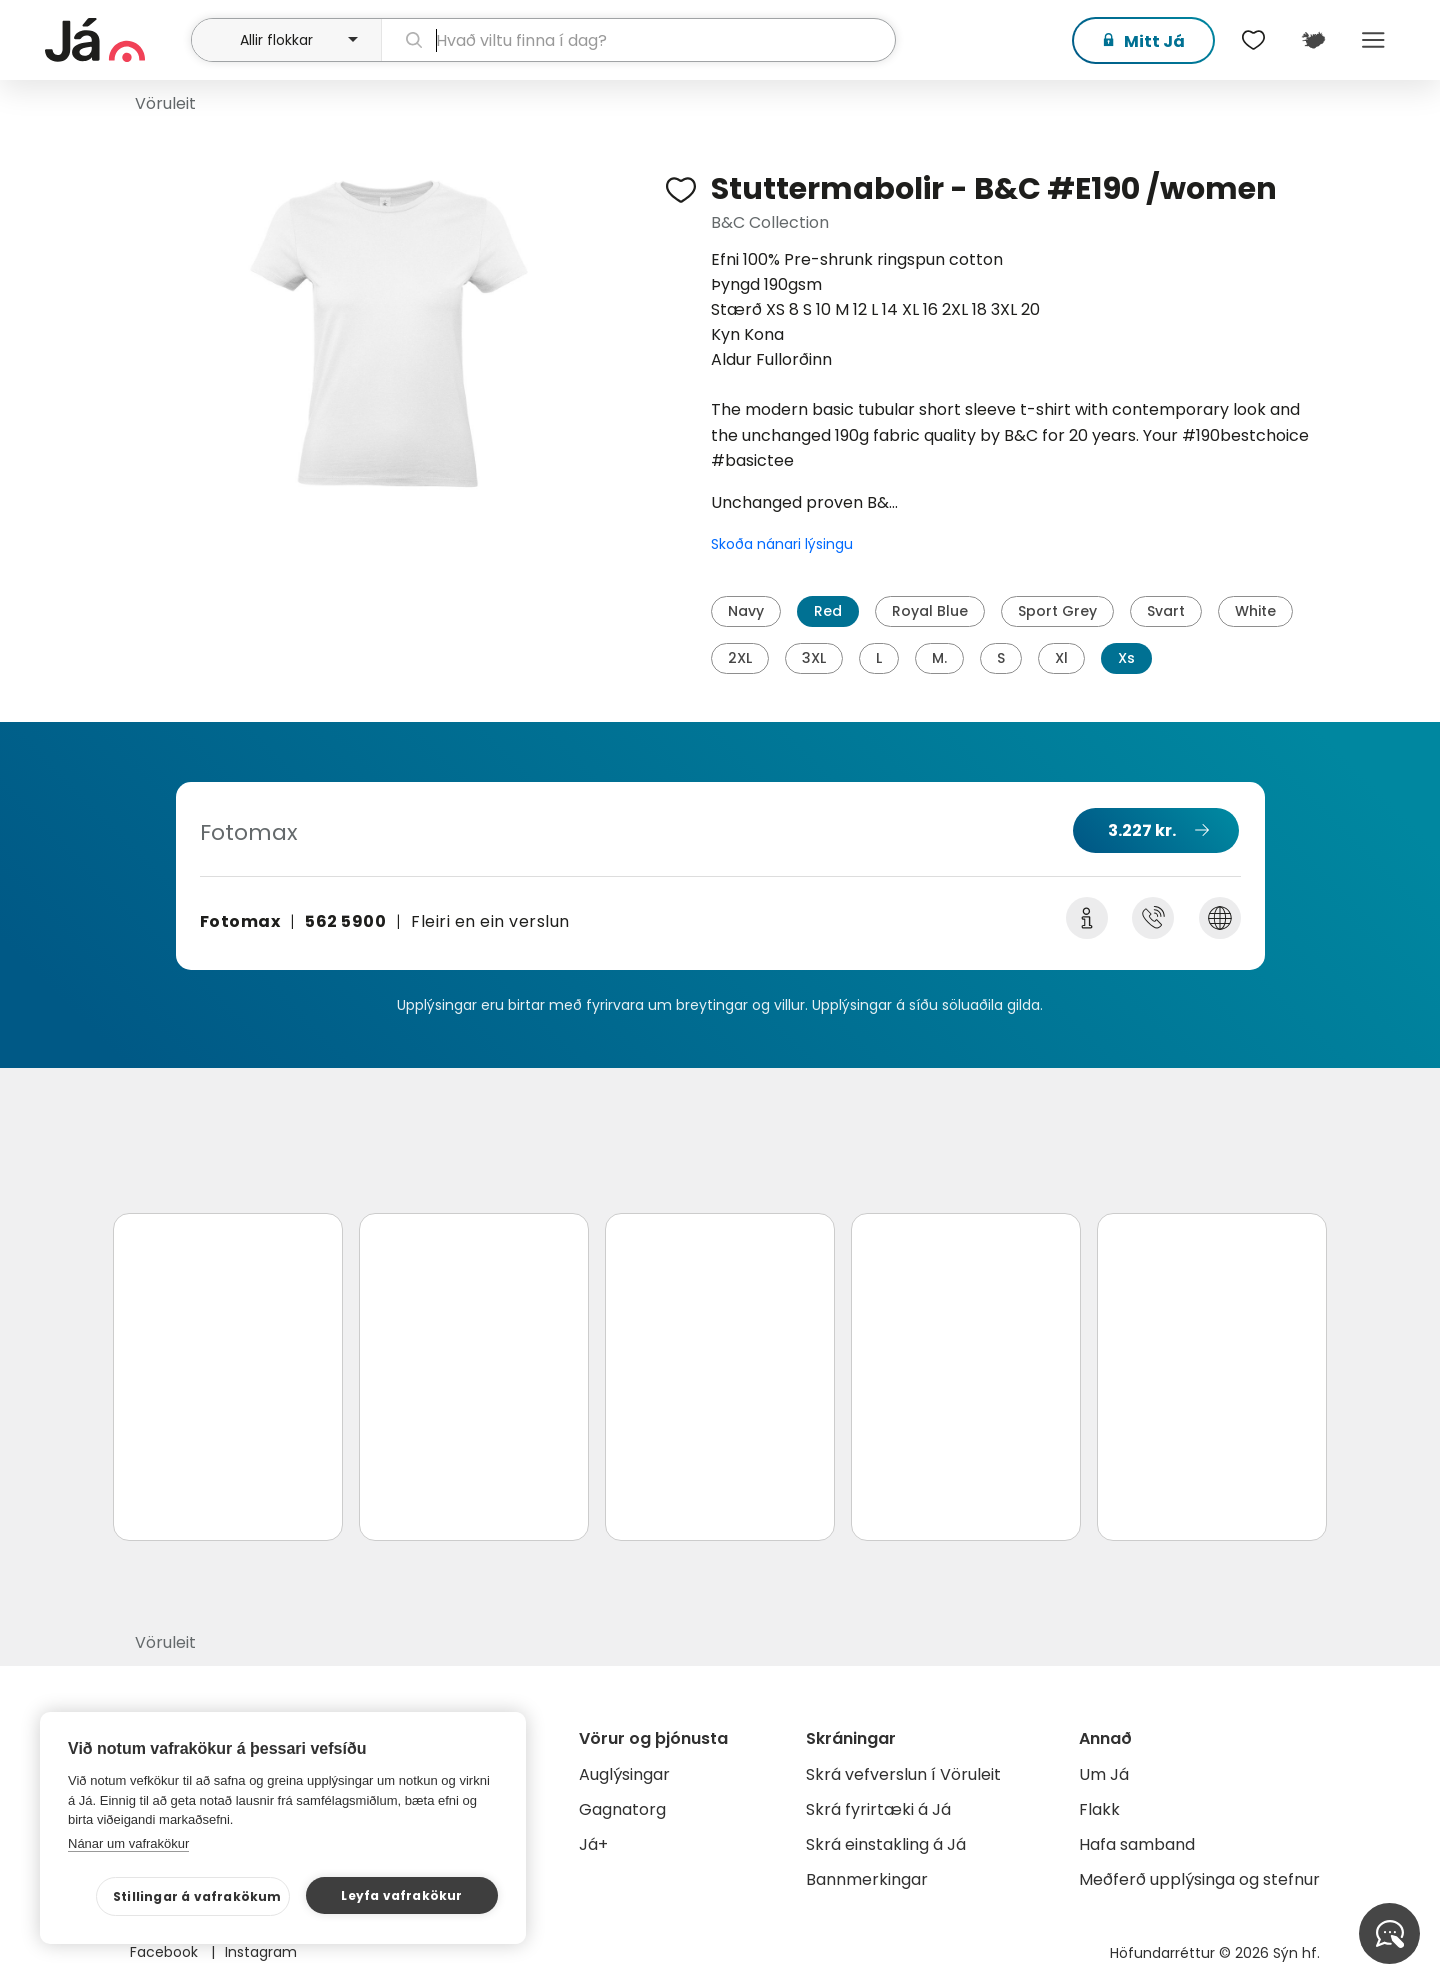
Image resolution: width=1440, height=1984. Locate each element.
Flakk (1099, 1809)
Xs (1126, 658)
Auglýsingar (624, 1774)
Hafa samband (1137, 1844)
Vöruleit (165, 103)
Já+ (593, 1844)
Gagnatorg (622, 1809)
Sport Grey (1057, 611)
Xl (1061, 658)
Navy (746, 611)
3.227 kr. (1142, 830)
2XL (740, 658)
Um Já (1104, 1774)
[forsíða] (115, 40)
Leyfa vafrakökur (401, 1895)
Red (828, 611)
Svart (1166, 611)
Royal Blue (930, 611)
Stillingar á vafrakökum (197, 1896)
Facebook (166, 1952)
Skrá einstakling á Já (886, 1844)
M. (939, 658)
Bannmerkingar (867, 1879)
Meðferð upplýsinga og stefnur (1199, 1879)
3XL (814, 658)
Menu (1373, 40)
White (1255, 611)
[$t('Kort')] (1313, 40)
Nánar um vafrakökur (128, 1843)
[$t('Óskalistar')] (1253, 40)
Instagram (261, 1952)
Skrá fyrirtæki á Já (878, 1809)
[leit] (638, 40)
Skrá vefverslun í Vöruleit (903, 1774)
